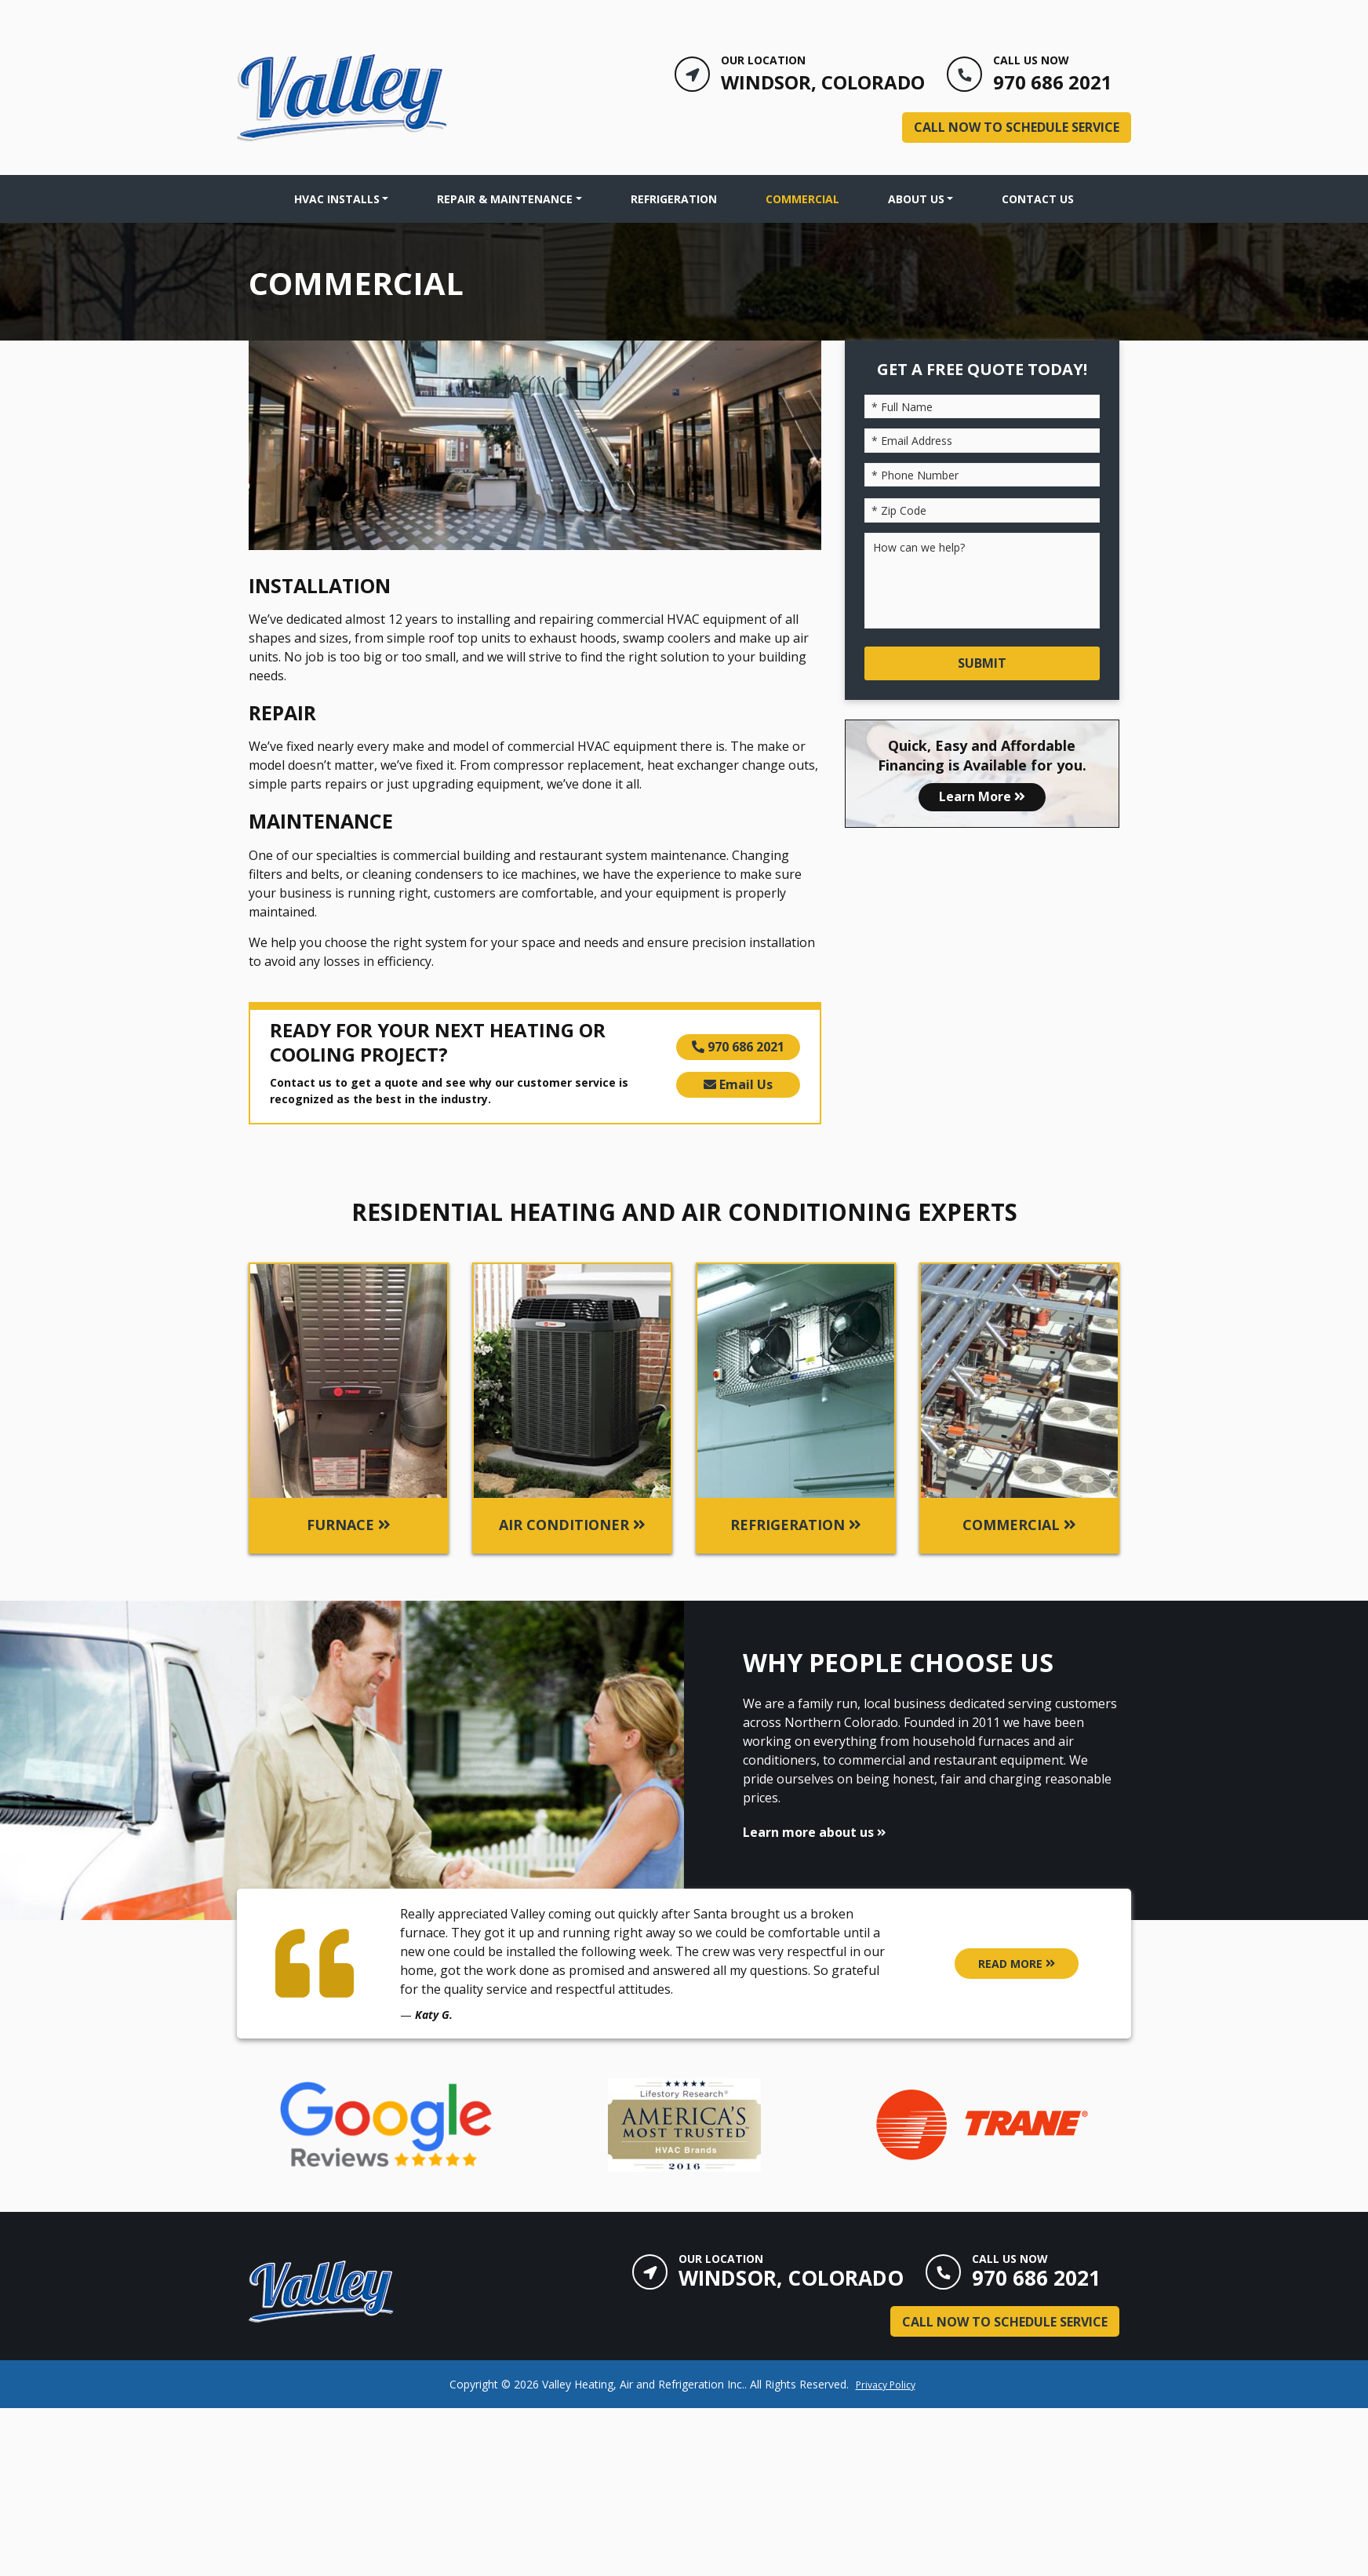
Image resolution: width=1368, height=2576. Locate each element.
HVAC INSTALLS (337, 198)
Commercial (802, 198)
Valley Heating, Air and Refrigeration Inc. (643, 2384)
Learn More (982, 796)
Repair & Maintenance (505, 198)
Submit (982, 663)
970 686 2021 (738, 1046)
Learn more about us (814, 1832)
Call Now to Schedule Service (1016, 127)
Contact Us (1038, 198)
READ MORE (1016, 1963)
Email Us (738, 1084)
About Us (916, 198)
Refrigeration (674, 198)
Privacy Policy (885, 2385)
